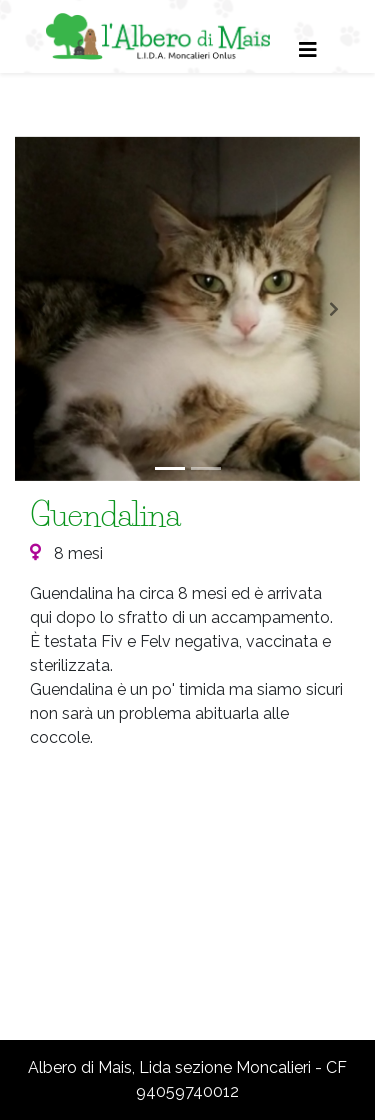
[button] (41, 308)
